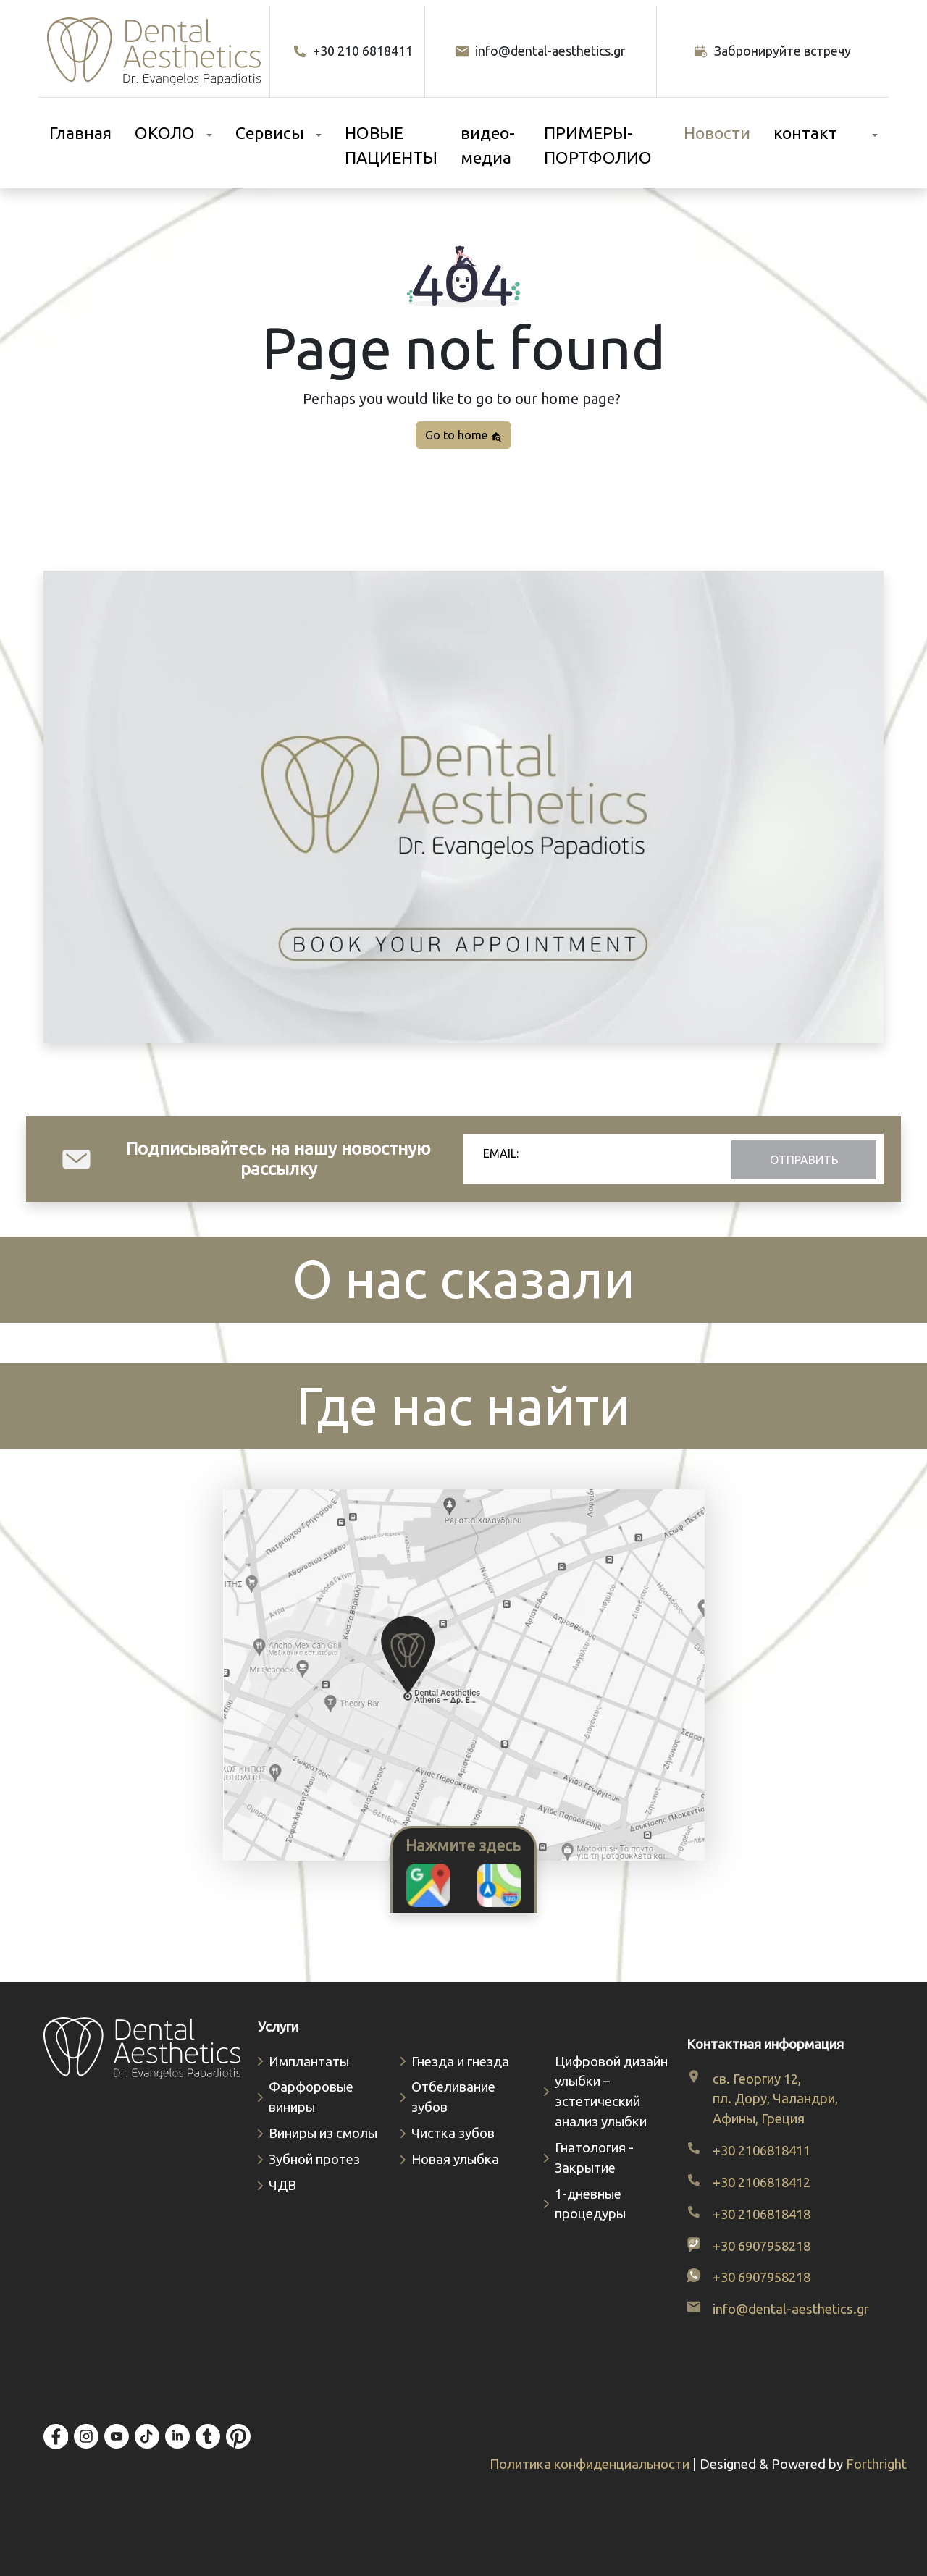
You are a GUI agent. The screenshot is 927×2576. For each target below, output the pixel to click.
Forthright (876, 2464)
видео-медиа (488, 145)
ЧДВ (282, 2185)
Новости (717, 133)
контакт (805, 133)
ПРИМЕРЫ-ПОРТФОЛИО (598, 145)
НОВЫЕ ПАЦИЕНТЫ (391, 145)
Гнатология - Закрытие (594, 2158)
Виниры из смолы (323, 2133)
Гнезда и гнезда (460, 2061)
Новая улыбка (455, 2159)
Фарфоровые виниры (311, 2097)
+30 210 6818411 (353, 51)
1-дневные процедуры (590, 2204)
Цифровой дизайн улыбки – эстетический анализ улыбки (611, 2092)
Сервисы (269, 133)
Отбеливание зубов (453, 2097)
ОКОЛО (165, 133)
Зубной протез (314, 2159)
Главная (80, 133)
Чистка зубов (453, 2133)
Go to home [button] (463, 435)
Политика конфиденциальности (591, 2464)
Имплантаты (309, 2061)
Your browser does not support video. (463, 807)
